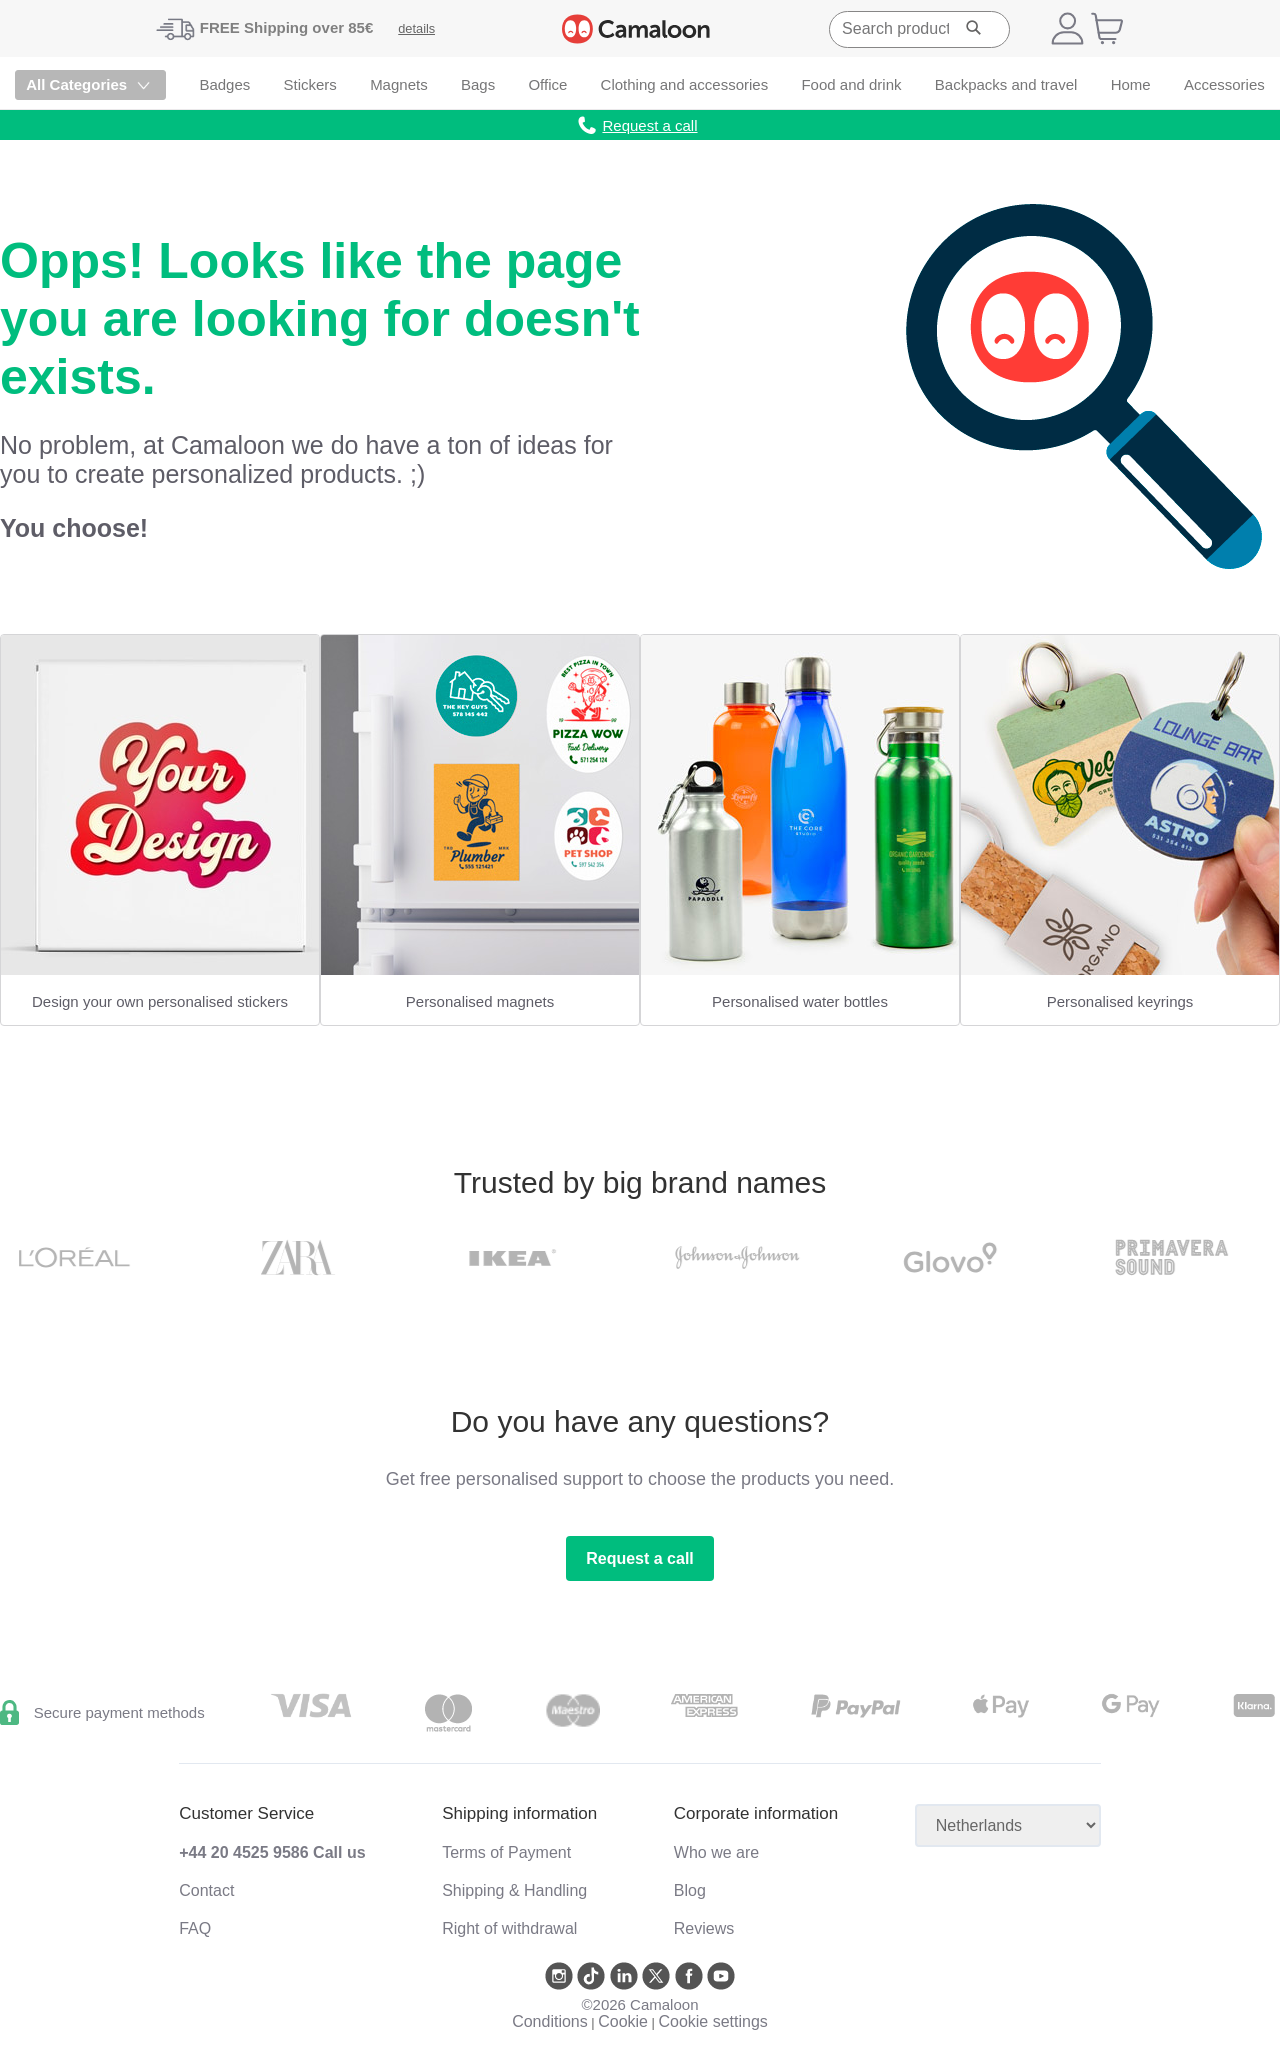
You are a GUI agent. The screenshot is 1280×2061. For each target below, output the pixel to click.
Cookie (623, 2021)
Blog (690, 1890)
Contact (206, 1890)
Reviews (704, 1928)
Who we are (716, 1852)
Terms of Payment (506, 1852)
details (416, 28)
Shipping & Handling (514, 1890)
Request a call (640, 1558)
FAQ (195, 1928)
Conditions (550, 2021)
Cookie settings (712, 2021)
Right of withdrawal (509, 1928)
